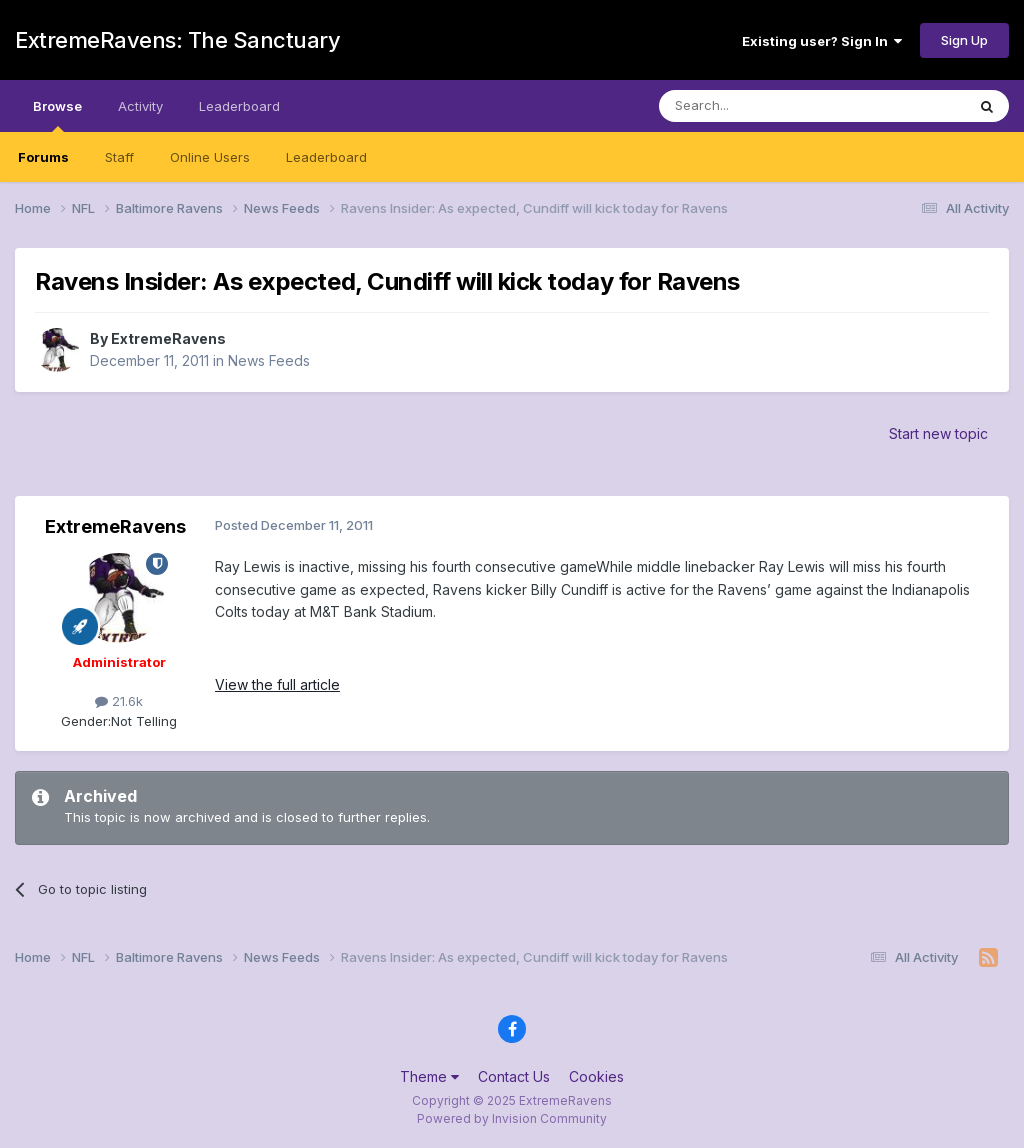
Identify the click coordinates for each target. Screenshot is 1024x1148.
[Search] (761, 106)
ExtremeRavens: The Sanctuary (177, 40)
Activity (140, 106)
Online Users (210, 157)
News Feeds (269, 360)
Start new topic (938, 433)
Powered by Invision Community (512, 1118)
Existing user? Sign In (822, 41)
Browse (57, 115)
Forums (43, 157)
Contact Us (514, 1076)
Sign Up (964, 40)
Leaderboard (326, 157)
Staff (119, 157)
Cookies (596, 1076)
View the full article (277, 684)
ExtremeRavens (168, 338)
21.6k (119, 701)
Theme (429, 1076)
